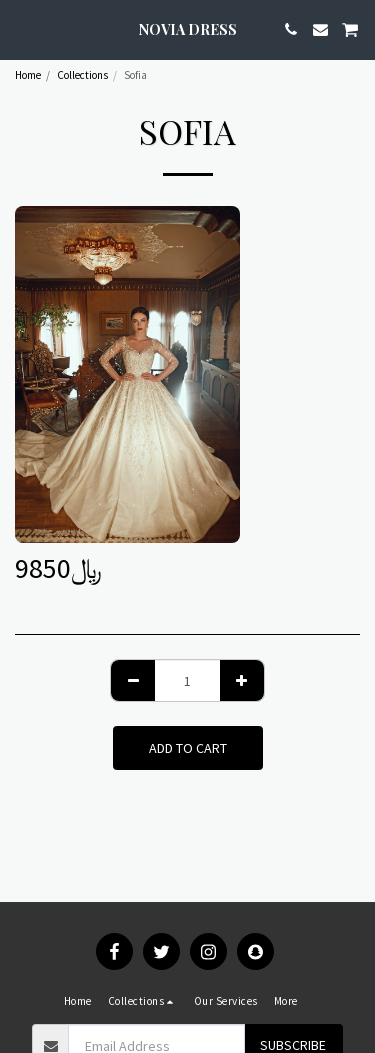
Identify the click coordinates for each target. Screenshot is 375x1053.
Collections (82, 75)
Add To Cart (188, 748)
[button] (22, 28)
